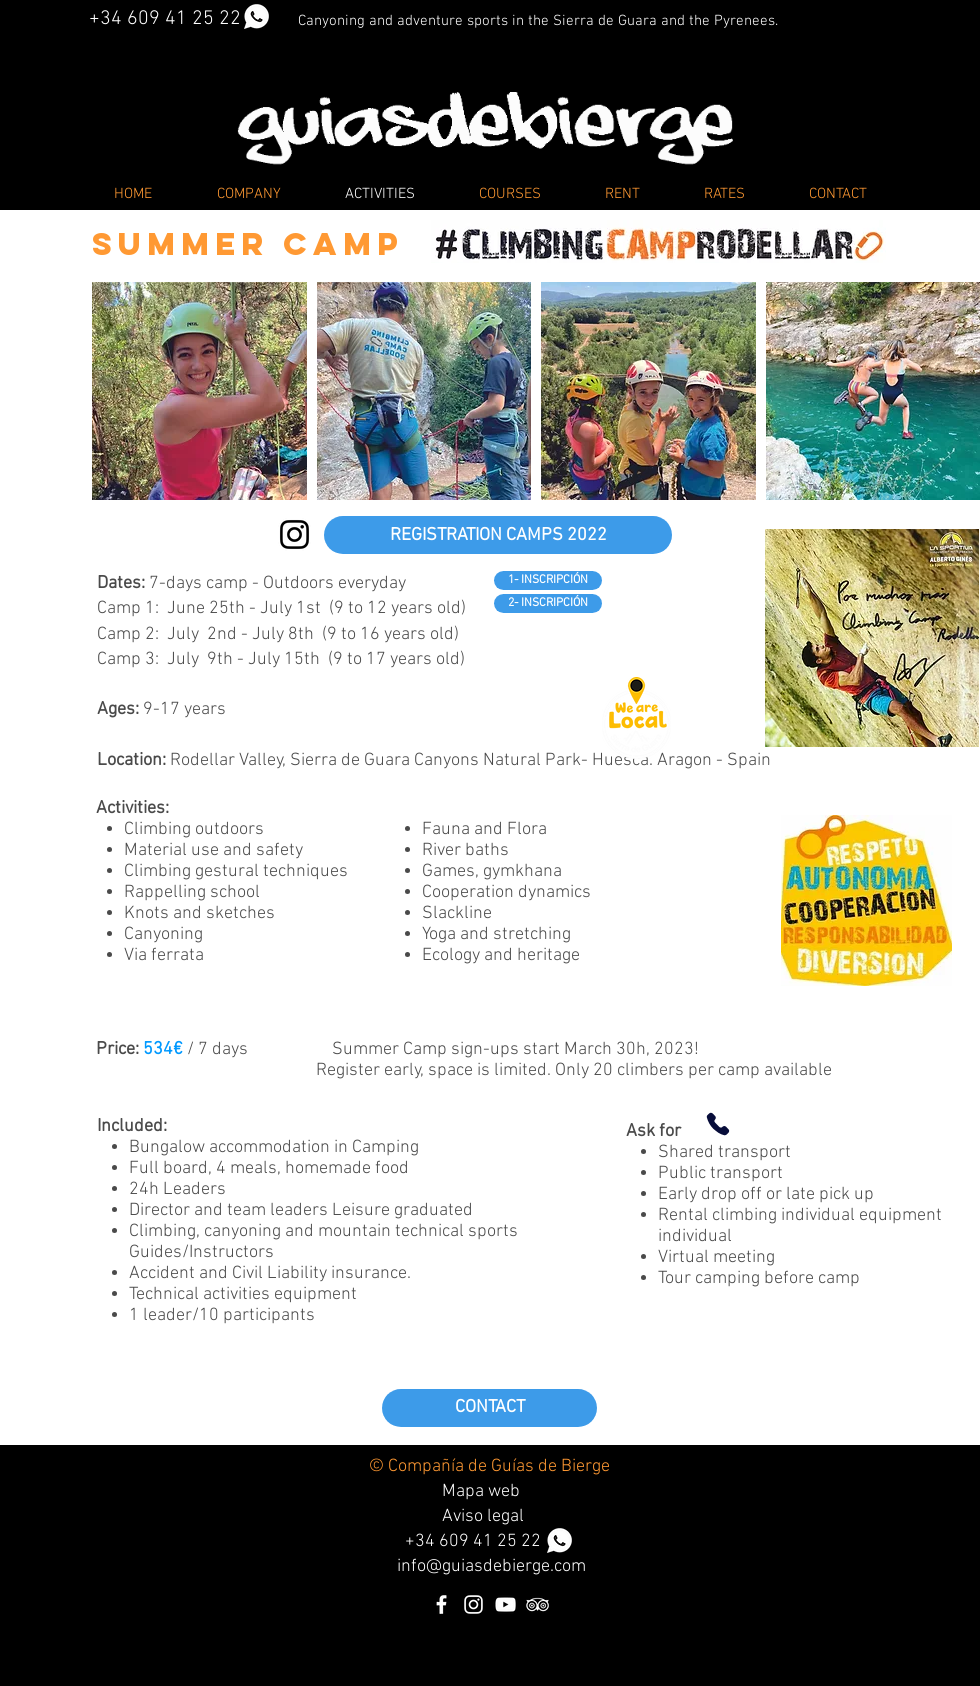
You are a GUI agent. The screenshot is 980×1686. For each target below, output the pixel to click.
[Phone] (718, 1124)
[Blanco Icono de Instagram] (473, 1604)
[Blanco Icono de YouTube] (505, 1604)
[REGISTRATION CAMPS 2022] (498, 535)
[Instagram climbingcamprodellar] (294, 534)
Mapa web (481, 1491)
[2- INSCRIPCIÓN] (548, 603)
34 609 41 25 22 (494, 1541)
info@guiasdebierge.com (491, 1566)
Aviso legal (483, 1516)
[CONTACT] (489, 1408)
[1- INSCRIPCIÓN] (548, 580)
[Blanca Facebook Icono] (441, 1604)
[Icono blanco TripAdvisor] (537, 1604)
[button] (199, 391)
